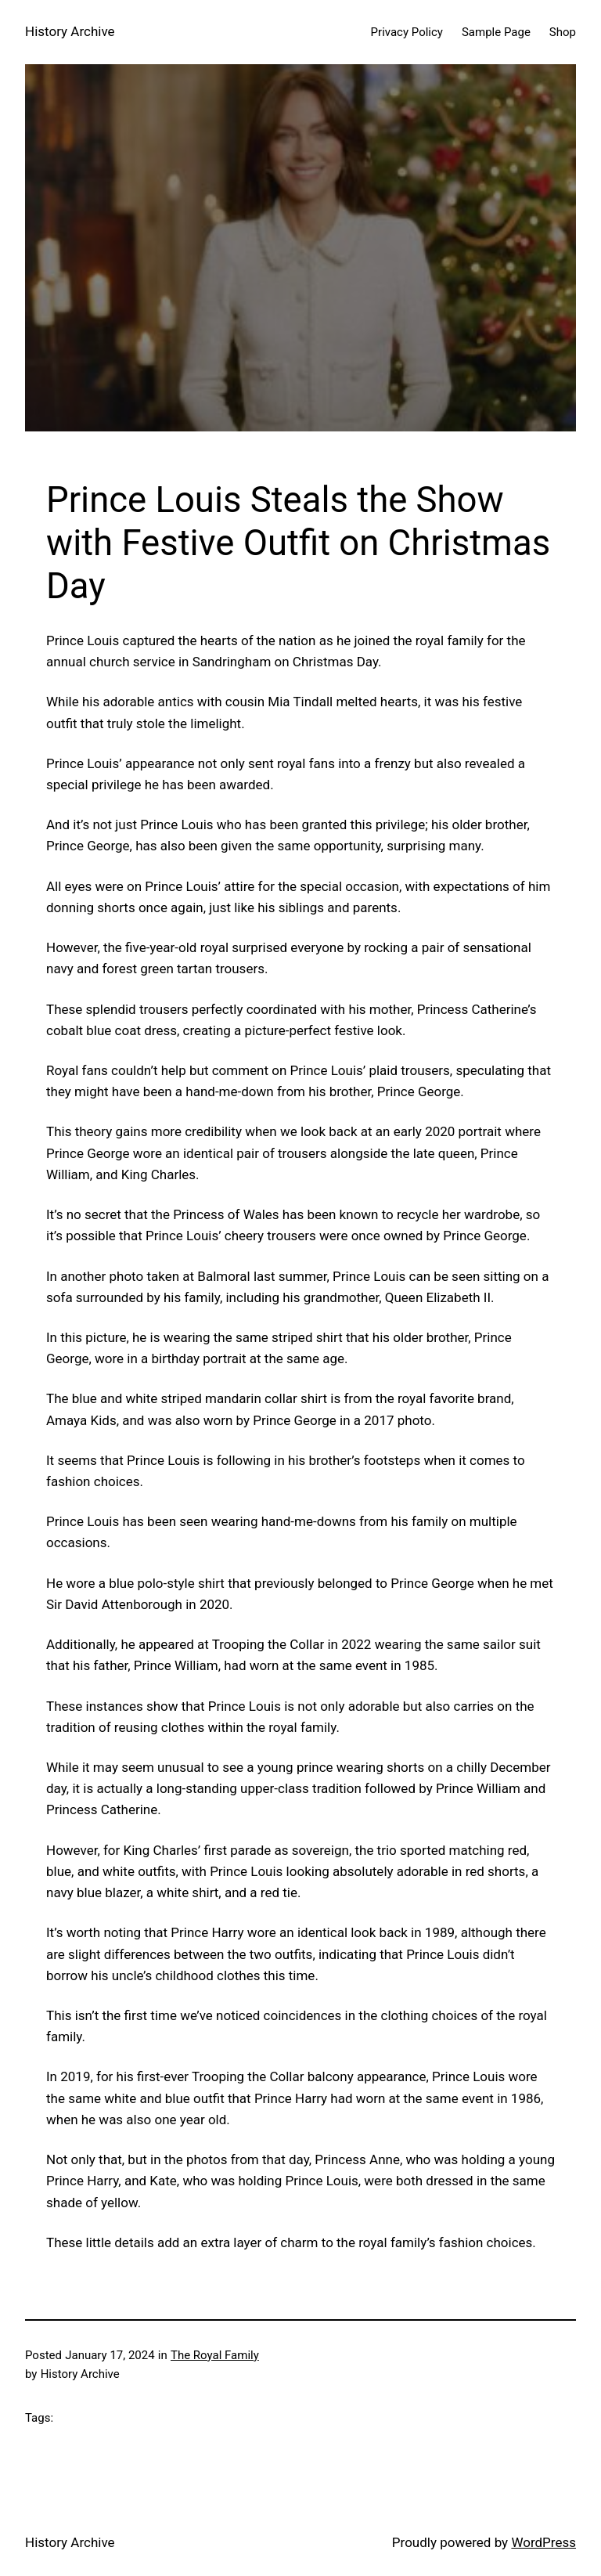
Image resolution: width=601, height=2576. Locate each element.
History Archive (70, 31)
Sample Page (496, 32)
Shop (562, 32)
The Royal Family (215, 2355)
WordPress (543, 2542)
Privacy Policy (407, 32)
